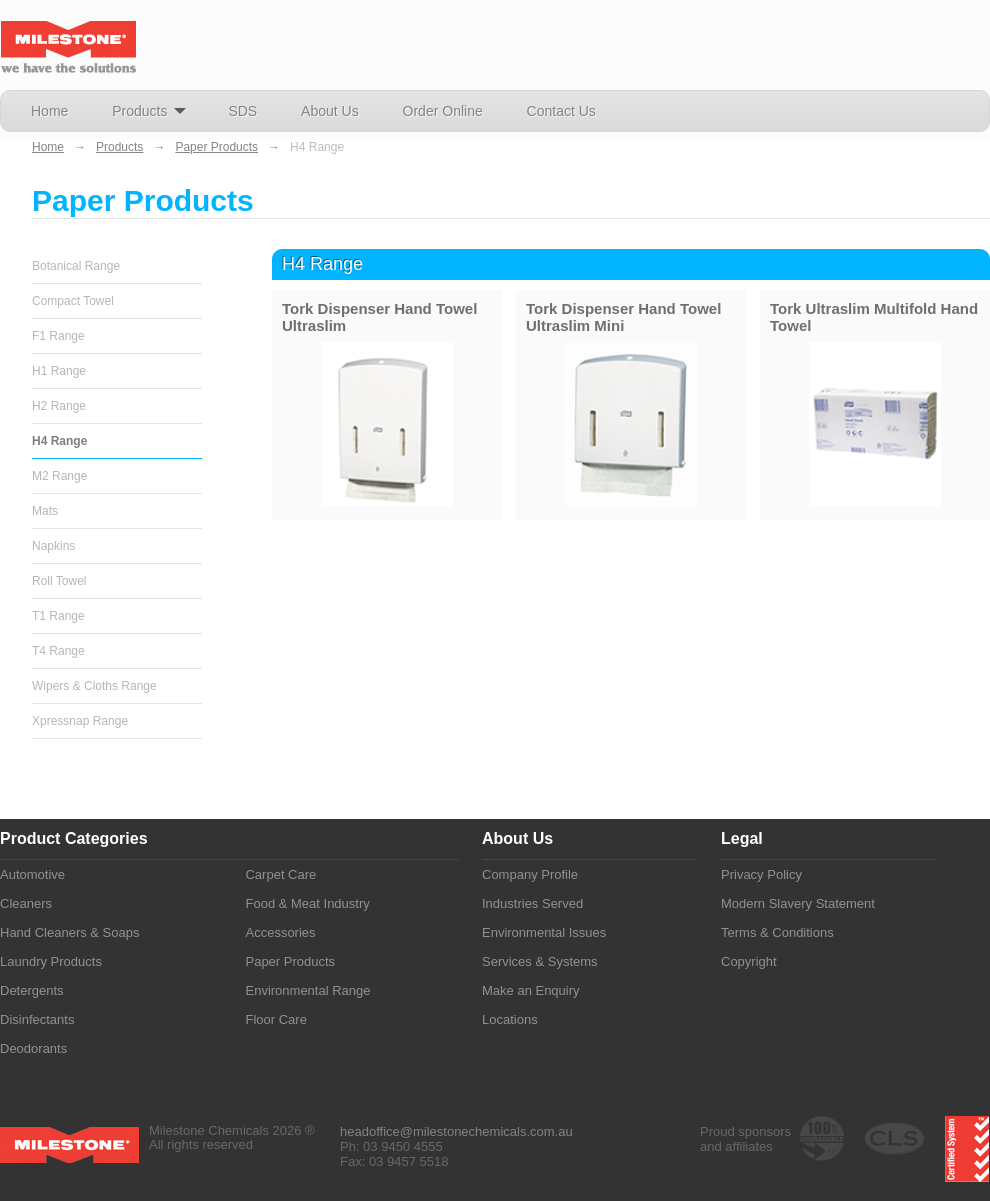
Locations (510, 1019)
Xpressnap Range (80, 721)
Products (148, 116)
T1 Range (58, 616)
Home (49, 111)
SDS (242, 111)
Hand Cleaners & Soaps (69, 932)
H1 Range (59, 371)
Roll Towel (59, 581)
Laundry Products (51, 961)
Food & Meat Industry (307, 903)
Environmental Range (307, 990)
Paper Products (216, 147)
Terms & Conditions (777, 932)
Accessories (280, 932)
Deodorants (33, 1048)
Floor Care (275, 1019)
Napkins (53, 546)
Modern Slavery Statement (798, 903)
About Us (330, 111)
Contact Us (561, 111)
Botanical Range (76, 266)
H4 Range (59, 441)
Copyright (749, 961)
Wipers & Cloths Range (94, 686)
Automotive (32, 874)
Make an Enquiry (531, 990)
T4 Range (58, 651)
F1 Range (58, 336)
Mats (45, 511)
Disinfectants (37, 1019)
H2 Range (59, 406)
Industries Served (532, 903)
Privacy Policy (761, 874)
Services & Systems (540, 961)
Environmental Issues (544, 932)
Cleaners (26, 903)
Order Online (443, 111)
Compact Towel (73, 301)
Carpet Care (280, 874)
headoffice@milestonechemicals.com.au (456, 1131)
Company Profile (530, 874)
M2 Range (59, 476)
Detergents (32, 990)
